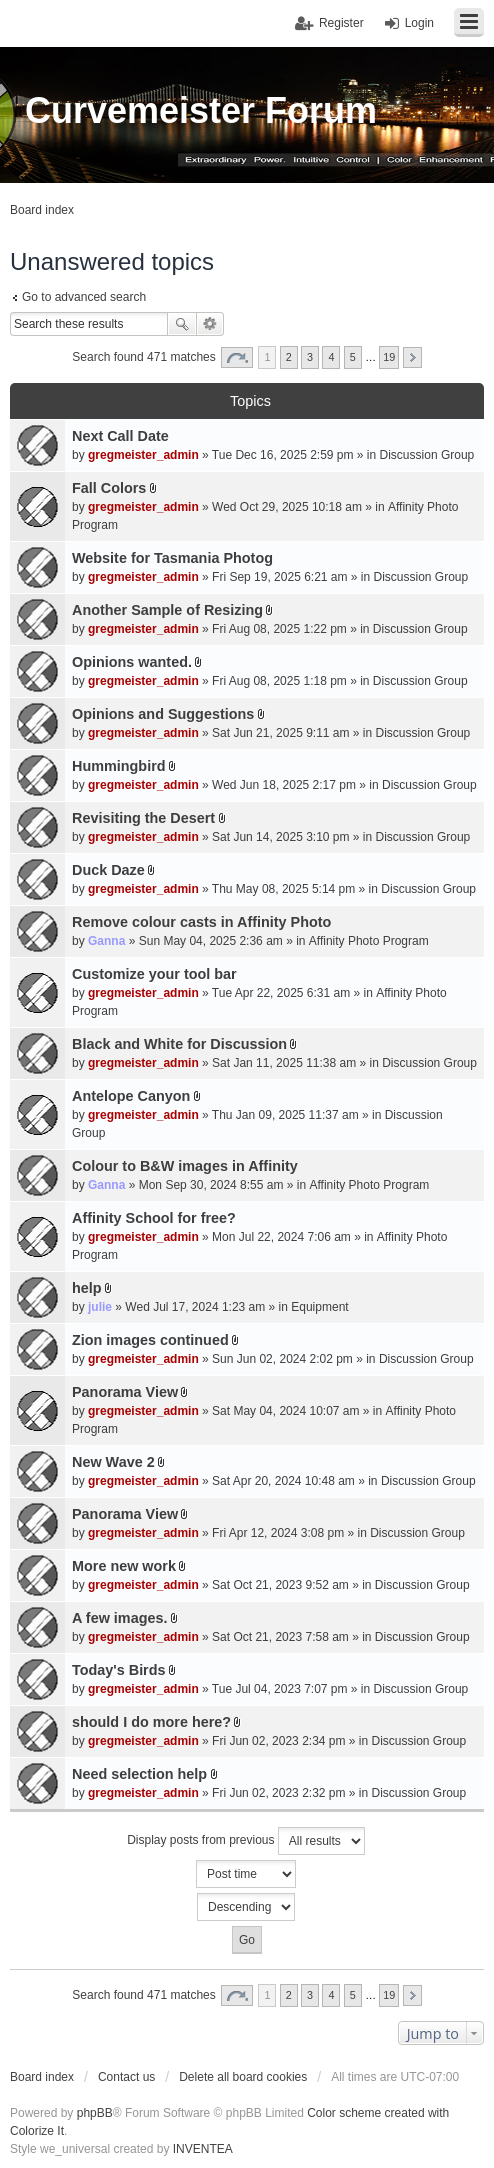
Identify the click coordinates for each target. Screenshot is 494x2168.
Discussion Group (427, 455)
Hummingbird (119, 766)
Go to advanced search (84, 297)
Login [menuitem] (419, 23)
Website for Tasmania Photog (172, 558)
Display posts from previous (246, 1841)
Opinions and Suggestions (163, 714)
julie (100, 1307)
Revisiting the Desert (143, 818)
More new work (124, 1566)
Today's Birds (119, 1670)
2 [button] (289, 357)
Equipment (319, 1307)
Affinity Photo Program (369, 941)
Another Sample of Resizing (167, 610)
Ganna (106, 941)
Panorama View (125, 1392)
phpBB (95, 2113)
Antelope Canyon (131, 1096)
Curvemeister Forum (201, 110)
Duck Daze (108, 870)
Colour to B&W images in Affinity (185, 1166)
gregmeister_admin (143, 455)
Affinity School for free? (154, 1218)
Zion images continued (150, 1340)
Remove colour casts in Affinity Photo (201, 922)
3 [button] (310, 357)
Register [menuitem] (341, 23)
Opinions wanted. (132, 662)
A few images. (119, 1618)
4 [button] (331, 357)
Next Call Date (120, 436)
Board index (42, 2077)
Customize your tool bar (154, 974)
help (87, 1288)
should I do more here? (151, 1722)
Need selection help (139, 1774)
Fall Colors (109, 488)
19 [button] (389, 357)
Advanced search (210, 324)
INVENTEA (203, 2149)
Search (182, 324)
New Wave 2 (113, 1462)
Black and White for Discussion (179, 1044)
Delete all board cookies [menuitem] (243, 2077)
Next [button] (412, 357)
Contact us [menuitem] (126, 2077)
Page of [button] (237, 357)
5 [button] (353, 357)
